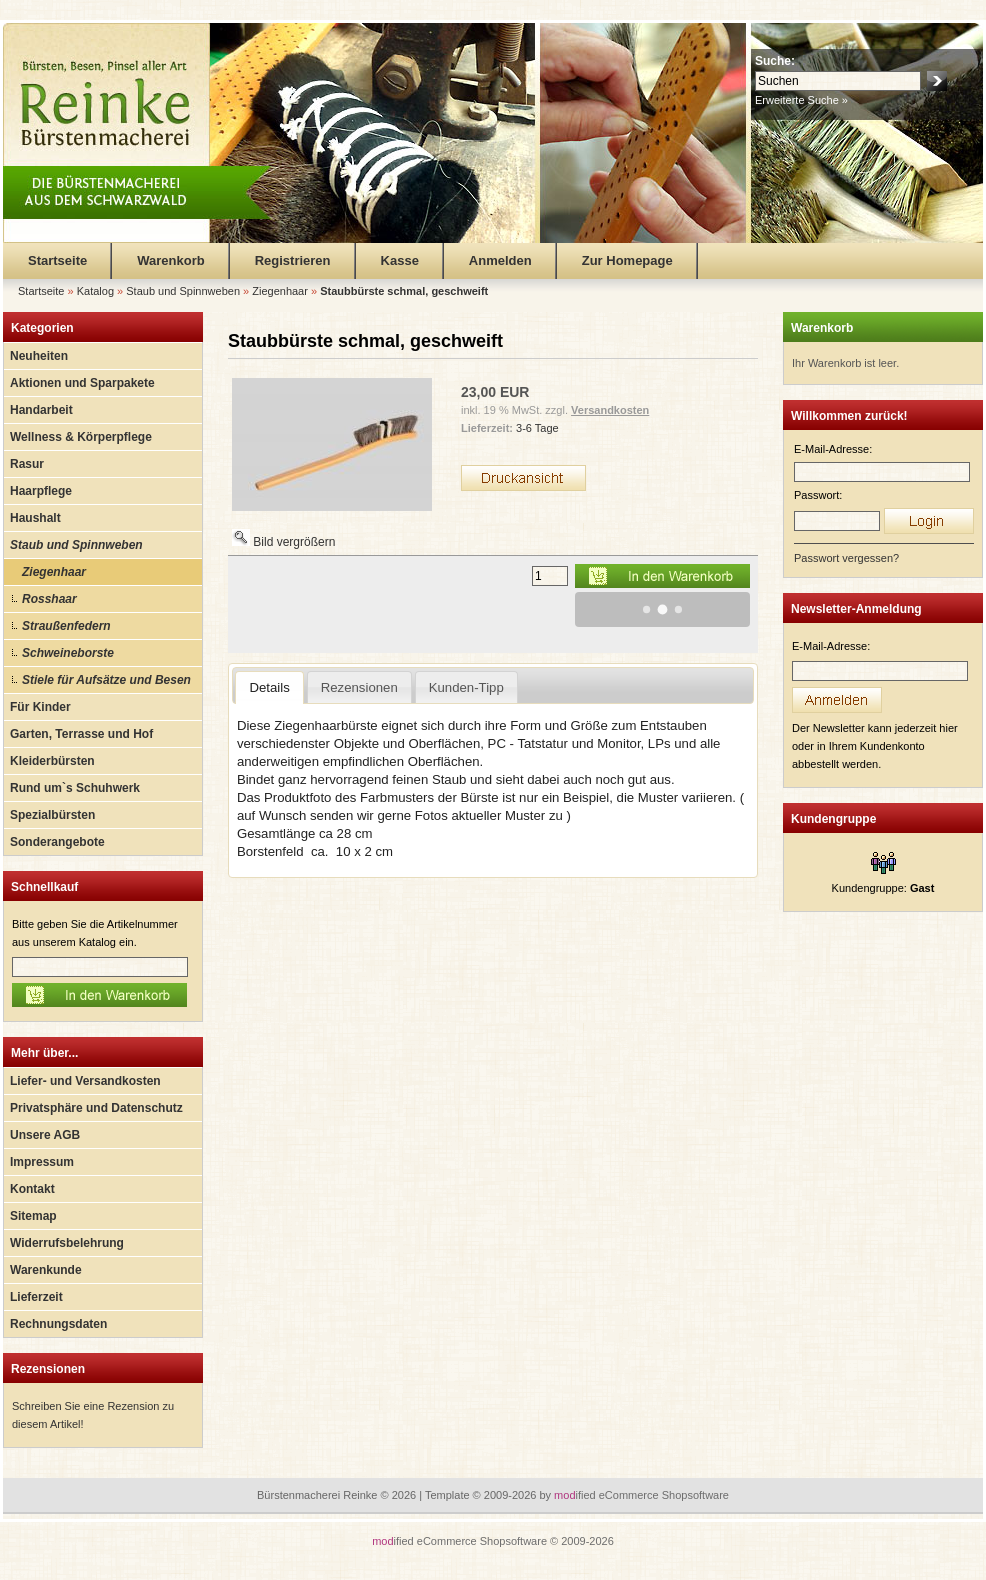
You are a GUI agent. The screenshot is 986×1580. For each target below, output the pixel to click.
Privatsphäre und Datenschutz (96, 1108)
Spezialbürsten (52, 815)
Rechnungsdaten (58, 1324)
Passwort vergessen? (846, 558)
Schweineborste (68, 653)
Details (269, 687)
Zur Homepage (627, 260)
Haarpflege (41, 491)
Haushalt (35, 518)
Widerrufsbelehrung (67, 1243)
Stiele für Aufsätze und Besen (106, 680)
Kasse (400, 260)
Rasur (27, 464)
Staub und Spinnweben (76, 545)
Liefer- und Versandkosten (85, 1081)
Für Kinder (40, 707)
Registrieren (293, 260)
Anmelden (500, 260)
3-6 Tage (537, 428)
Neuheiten (39, 356)
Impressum (42, 1162)
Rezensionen (48, 1369)
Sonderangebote (57, 842)
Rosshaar (49, 599)
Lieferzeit (36, 1297)
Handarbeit (41, 410)
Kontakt (32, 1189)
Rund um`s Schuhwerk (75, 788)
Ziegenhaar (54, 572)
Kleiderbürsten (52, 761)
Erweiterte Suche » (801, 100)
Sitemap (33, 1216)
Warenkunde (46, 1270)
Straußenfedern (66, 626)
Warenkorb (170, 260)
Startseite (57, 260)
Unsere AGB (45, 1135)
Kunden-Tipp (466, 687)
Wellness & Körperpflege (81, 437)
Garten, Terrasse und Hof (81, 734)
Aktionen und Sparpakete (82, 383)
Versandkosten (610, 410)
